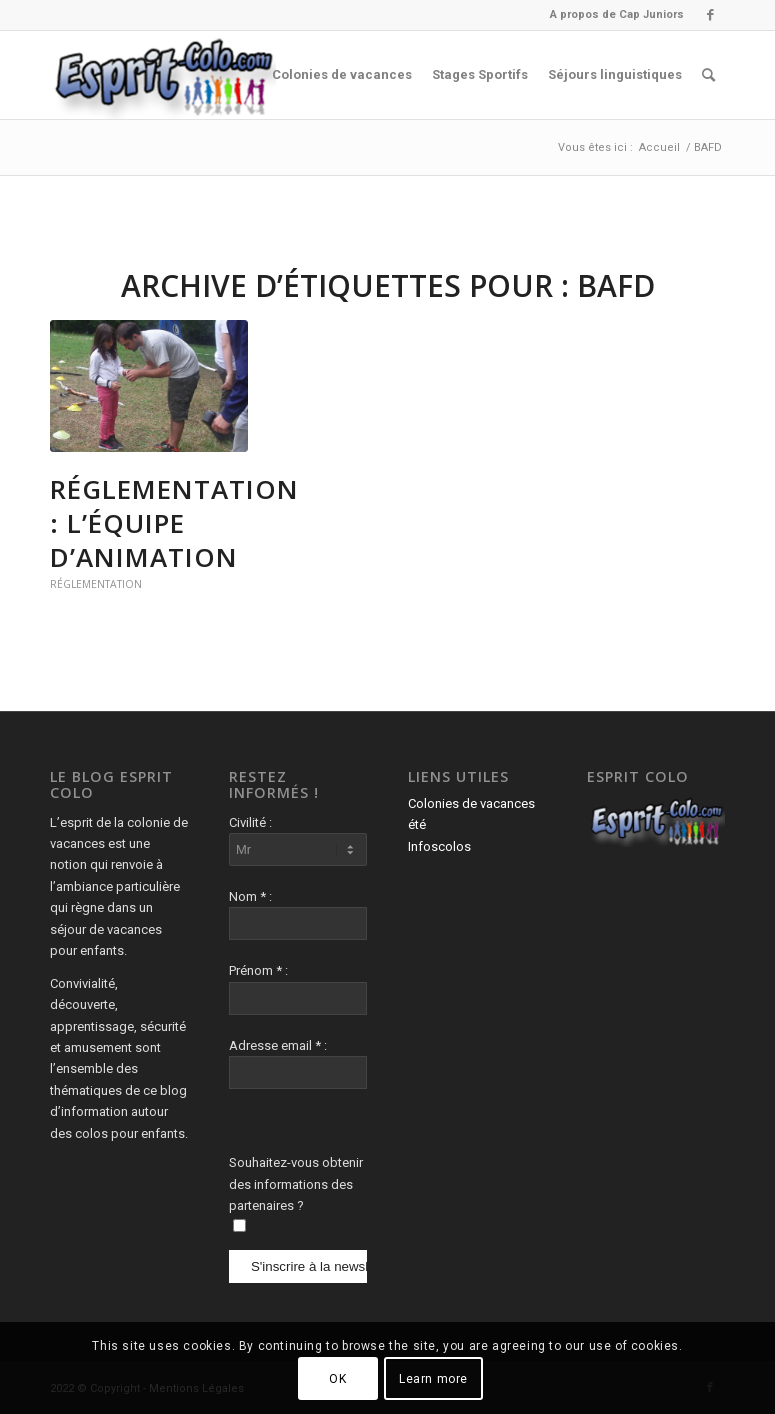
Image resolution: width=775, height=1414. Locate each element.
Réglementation (96, 584)
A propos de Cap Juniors (617, 14)
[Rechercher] (708, 75)
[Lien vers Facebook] (710, 15)
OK (337, 1379)
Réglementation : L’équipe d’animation (174, 523)
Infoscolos (439, 846)
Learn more (433, 1379)
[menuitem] (612, 15)
